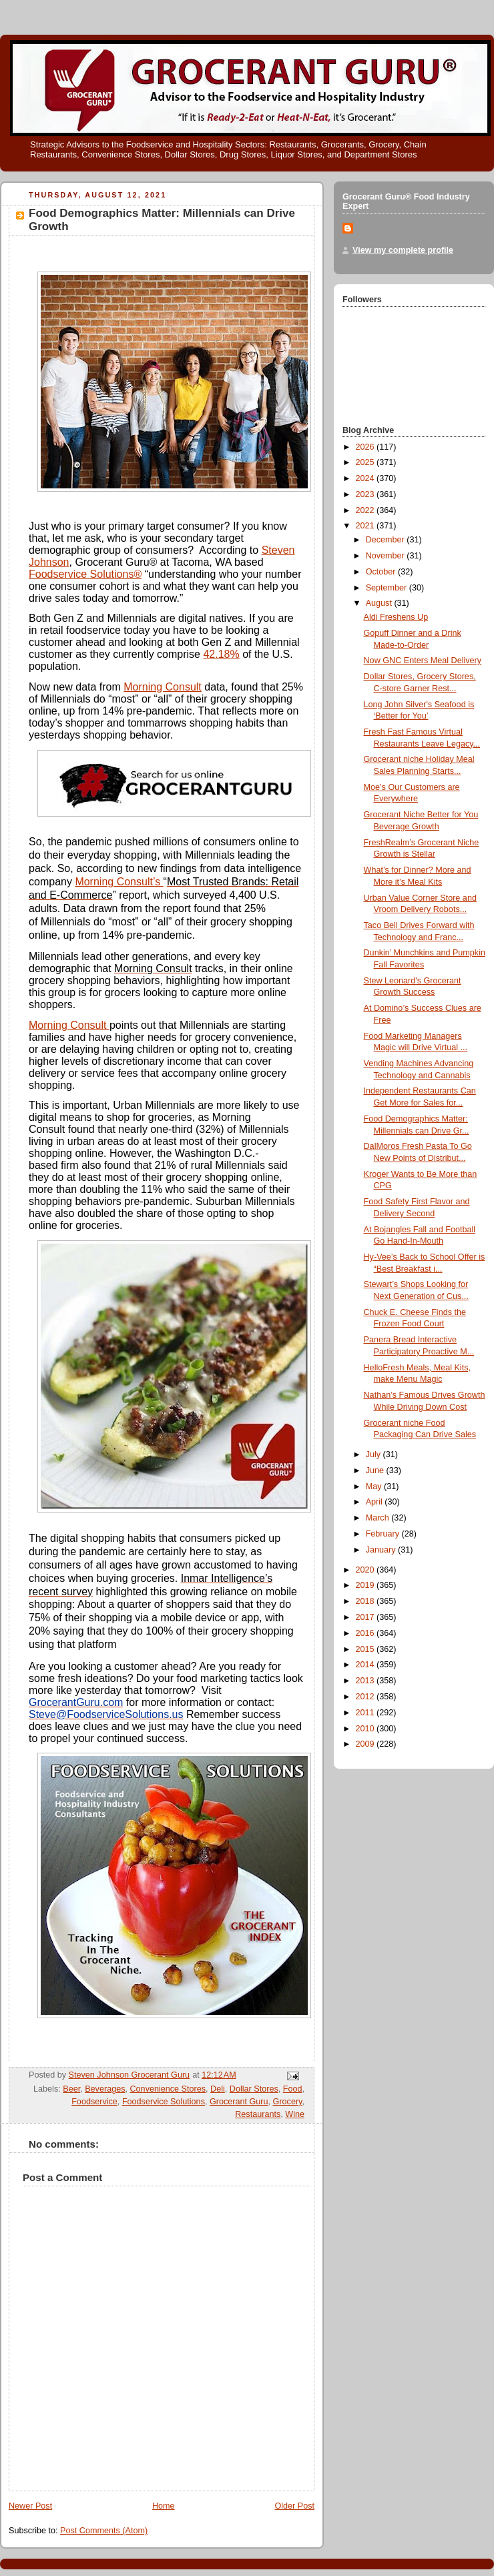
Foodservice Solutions (163, 2101)
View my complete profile (402, 250)
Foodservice (94, 2101)
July (374, 1454)
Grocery (287, 2101)
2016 (366, 1633)
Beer (71, 2089)
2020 (366, 1570)
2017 (366, 1617)
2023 (366, 494)
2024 (366, 478)
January (382, 1550)
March (379, 1518)
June (376, 1470)
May (375, 1486)
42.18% (221, 654)
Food (292, 2089)
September (387, 587)
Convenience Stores (168, 2089)
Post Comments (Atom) (104, 2530)
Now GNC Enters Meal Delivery (423, 660)
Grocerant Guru (239, 2101)
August (380, 603)
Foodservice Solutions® (85, 574)
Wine (294, 2114)
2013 (366, 1680)
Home (163, 2506)
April (375, 1502)
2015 (366, 1649)
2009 (366, 1744)
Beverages (105, 2089)
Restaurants (257, 2114)
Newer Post (30, 2506)
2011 (366, 1712)
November (386, 555)
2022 (366, 510)
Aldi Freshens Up (396, 617)
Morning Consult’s (119, 881)
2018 (366, 1601)
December (386, 539)
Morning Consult (162, 687)
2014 (366, 1664)
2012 (366, 1696)
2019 (366, 1585)
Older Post (294, 2506)
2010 (366, 1728)
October (382, 571)
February (384, 1534)
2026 (366, 447)
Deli (217, 2089)
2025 (366, 462)
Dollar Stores (254, 2089)
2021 (366, 525)
